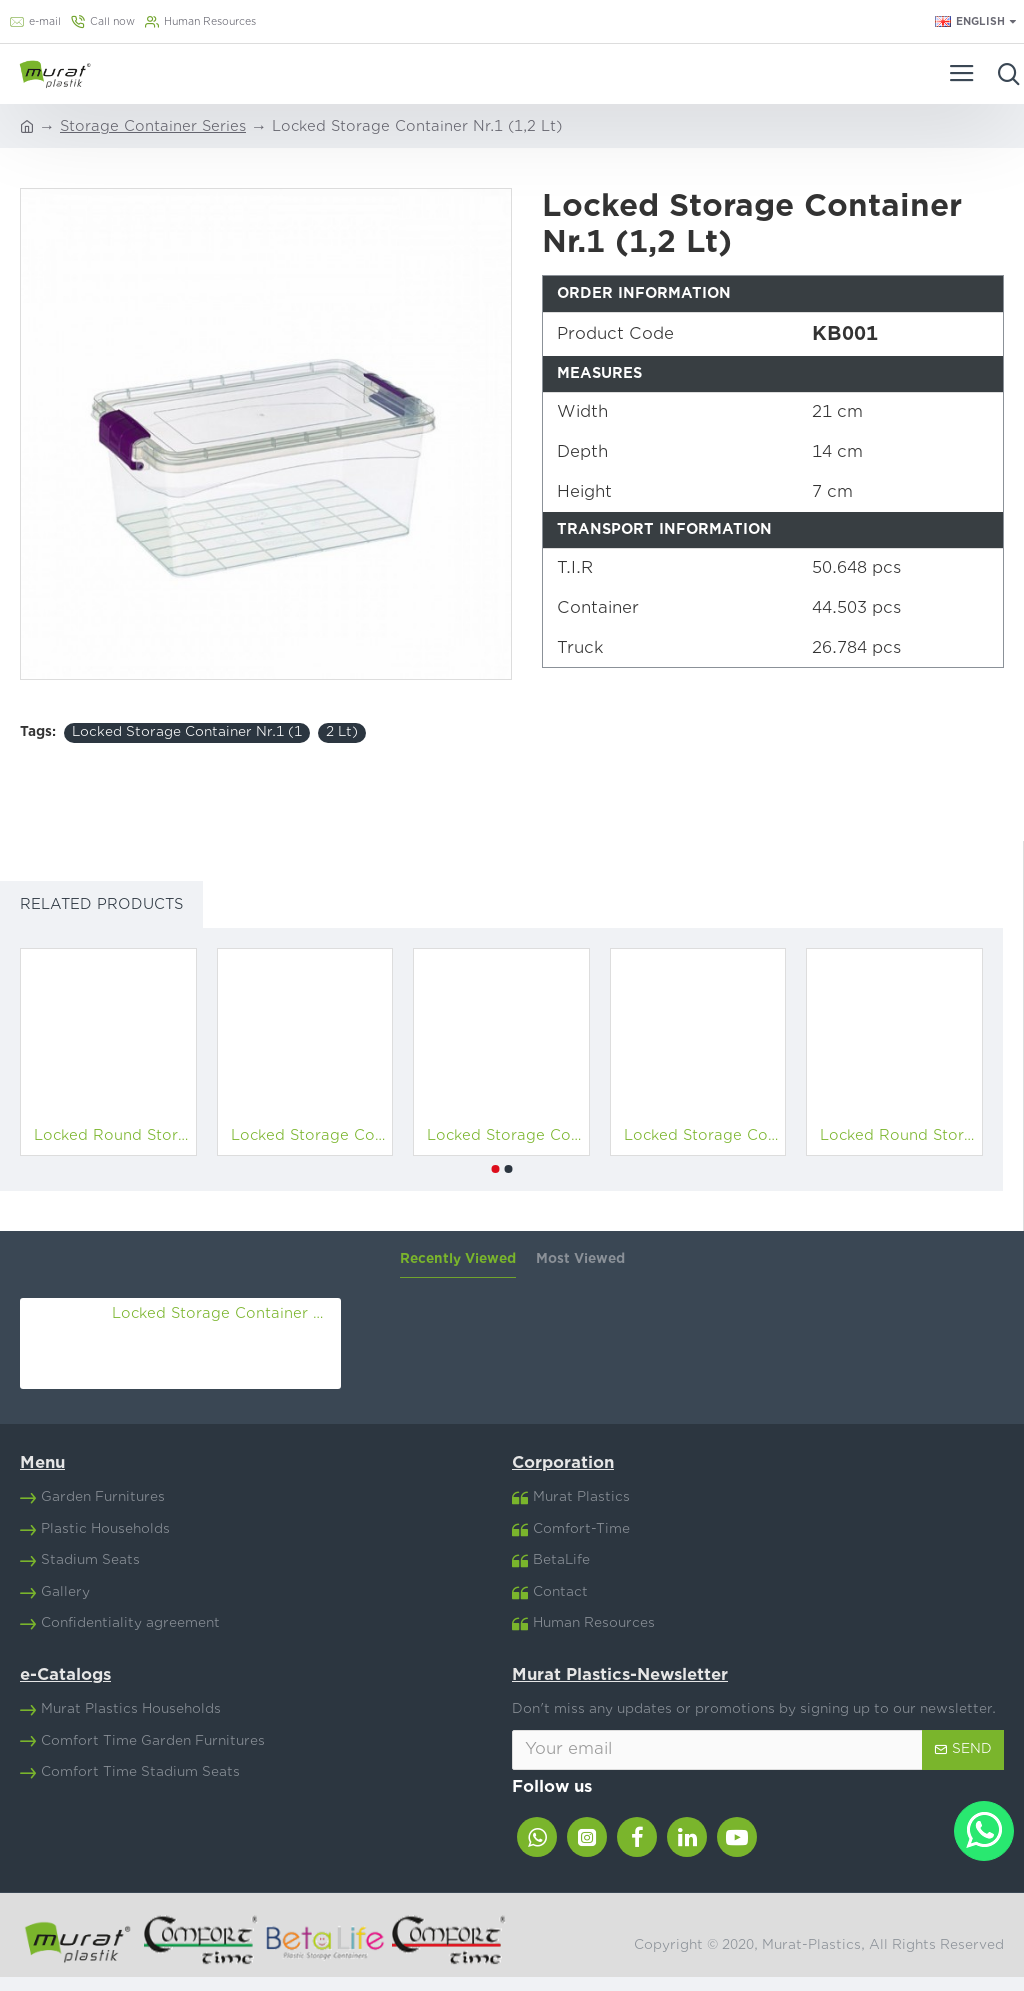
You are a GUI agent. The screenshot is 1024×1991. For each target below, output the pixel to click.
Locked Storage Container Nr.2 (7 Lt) (505, 1135)
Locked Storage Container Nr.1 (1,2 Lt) (223, 1313)
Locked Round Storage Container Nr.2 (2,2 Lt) (898, 1135)
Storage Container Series (153, 126)
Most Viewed (580, 1259)
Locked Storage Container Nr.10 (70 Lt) (309, 1135)
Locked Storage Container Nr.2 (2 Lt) (702, 1135)
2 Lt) (342, 732)
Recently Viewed (458, 1259)
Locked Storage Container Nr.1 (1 (187, 732)
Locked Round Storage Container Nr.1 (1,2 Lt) (112, 1135)
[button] (495, 1169)
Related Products (101, 904)
